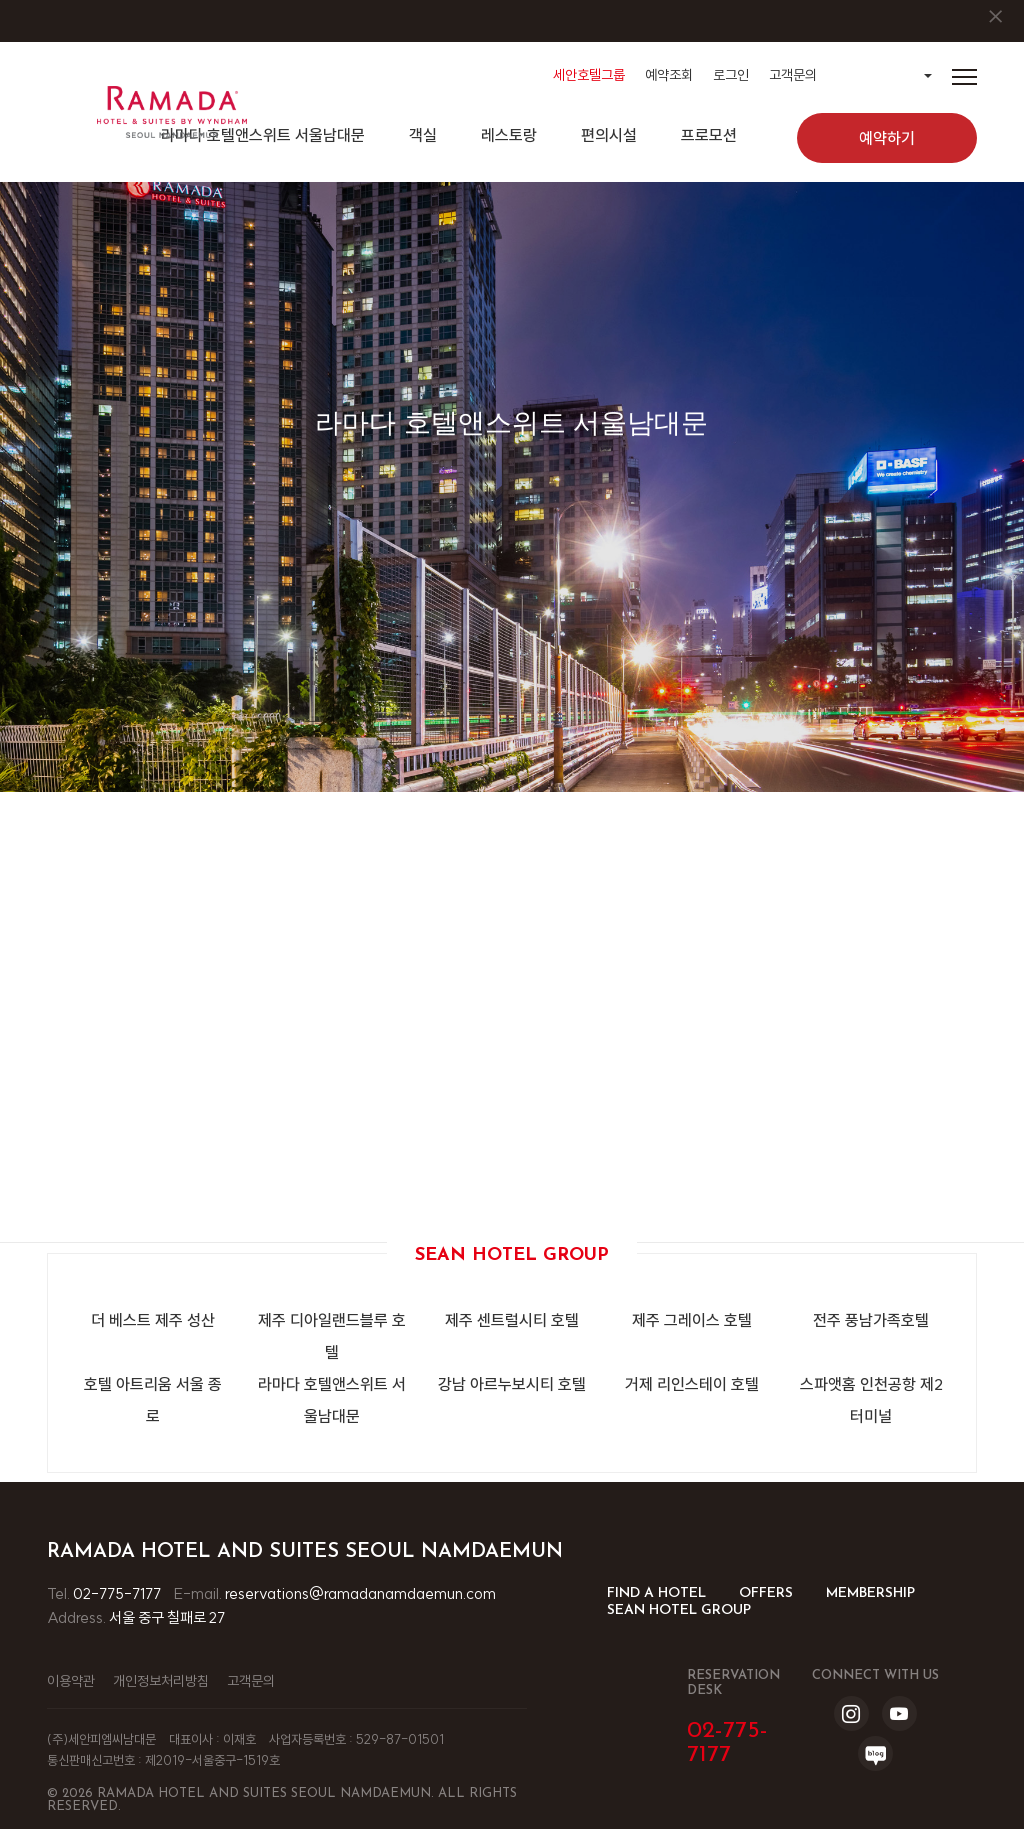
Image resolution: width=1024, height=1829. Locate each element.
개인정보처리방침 (161, 1681)
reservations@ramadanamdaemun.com (360, 1593)
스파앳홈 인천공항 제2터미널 (871, 1400)
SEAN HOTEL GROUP (679, 1610)
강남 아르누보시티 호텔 (512, 1384)
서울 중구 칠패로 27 (167, 1617)
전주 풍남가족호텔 (871, 1320)
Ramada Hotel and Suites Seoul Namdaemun (305, 1552)
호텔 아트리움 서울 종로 (153, 1400)
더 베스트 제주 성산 (153, 1320)
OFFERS (766, 1593)
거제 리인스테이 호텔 (692, 1384)
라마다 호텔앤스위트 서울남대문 (332, 1400)
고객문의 (793, 75)
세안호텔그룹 (589, 75)
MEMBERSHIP (870, 1593)
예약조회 (669, 75)
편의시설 (609, 135)
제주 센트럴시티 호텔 (512, 1320)
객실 (423, 135)
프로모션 (709, 135)
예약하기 (887, 138)
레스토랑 (509, 135)
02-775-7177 (117, 1593)
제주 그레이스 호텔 (692, 1320)
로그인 (731, 75)
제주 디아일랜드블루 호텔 (332, 1336)
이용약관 (71, 1681)
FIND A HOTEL (656, 1593)
